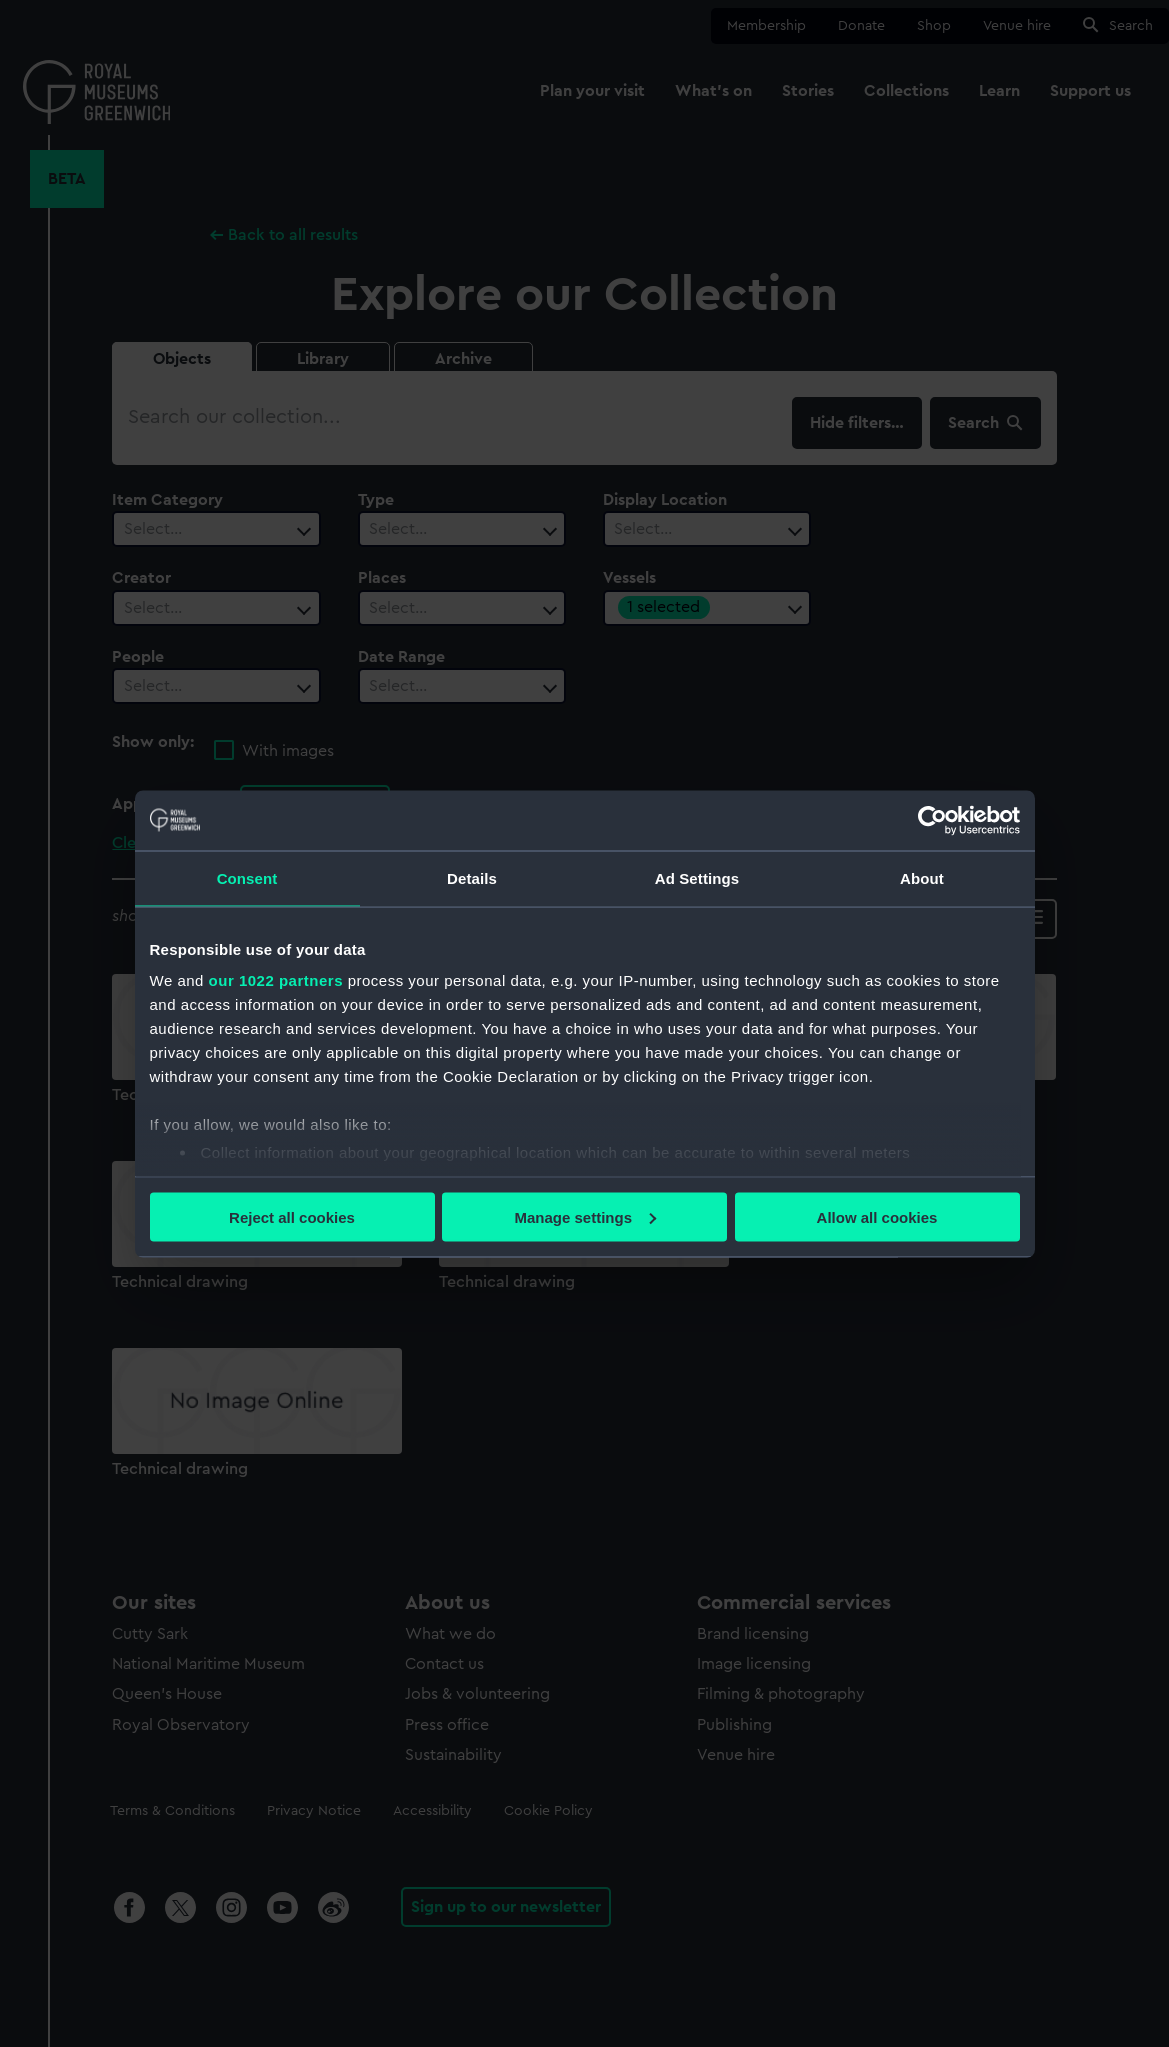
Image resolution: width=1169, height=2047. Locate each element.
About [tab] (922, 877)
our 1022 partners (276, 980)
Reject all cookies (292, 1216)
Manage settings (585, 1216)
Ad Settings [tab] (697, 877)
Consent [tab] (247, 877)
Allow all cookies (877, 1216)
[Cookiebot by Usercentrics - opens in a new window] (932, 820)
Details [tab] (472, 877)
